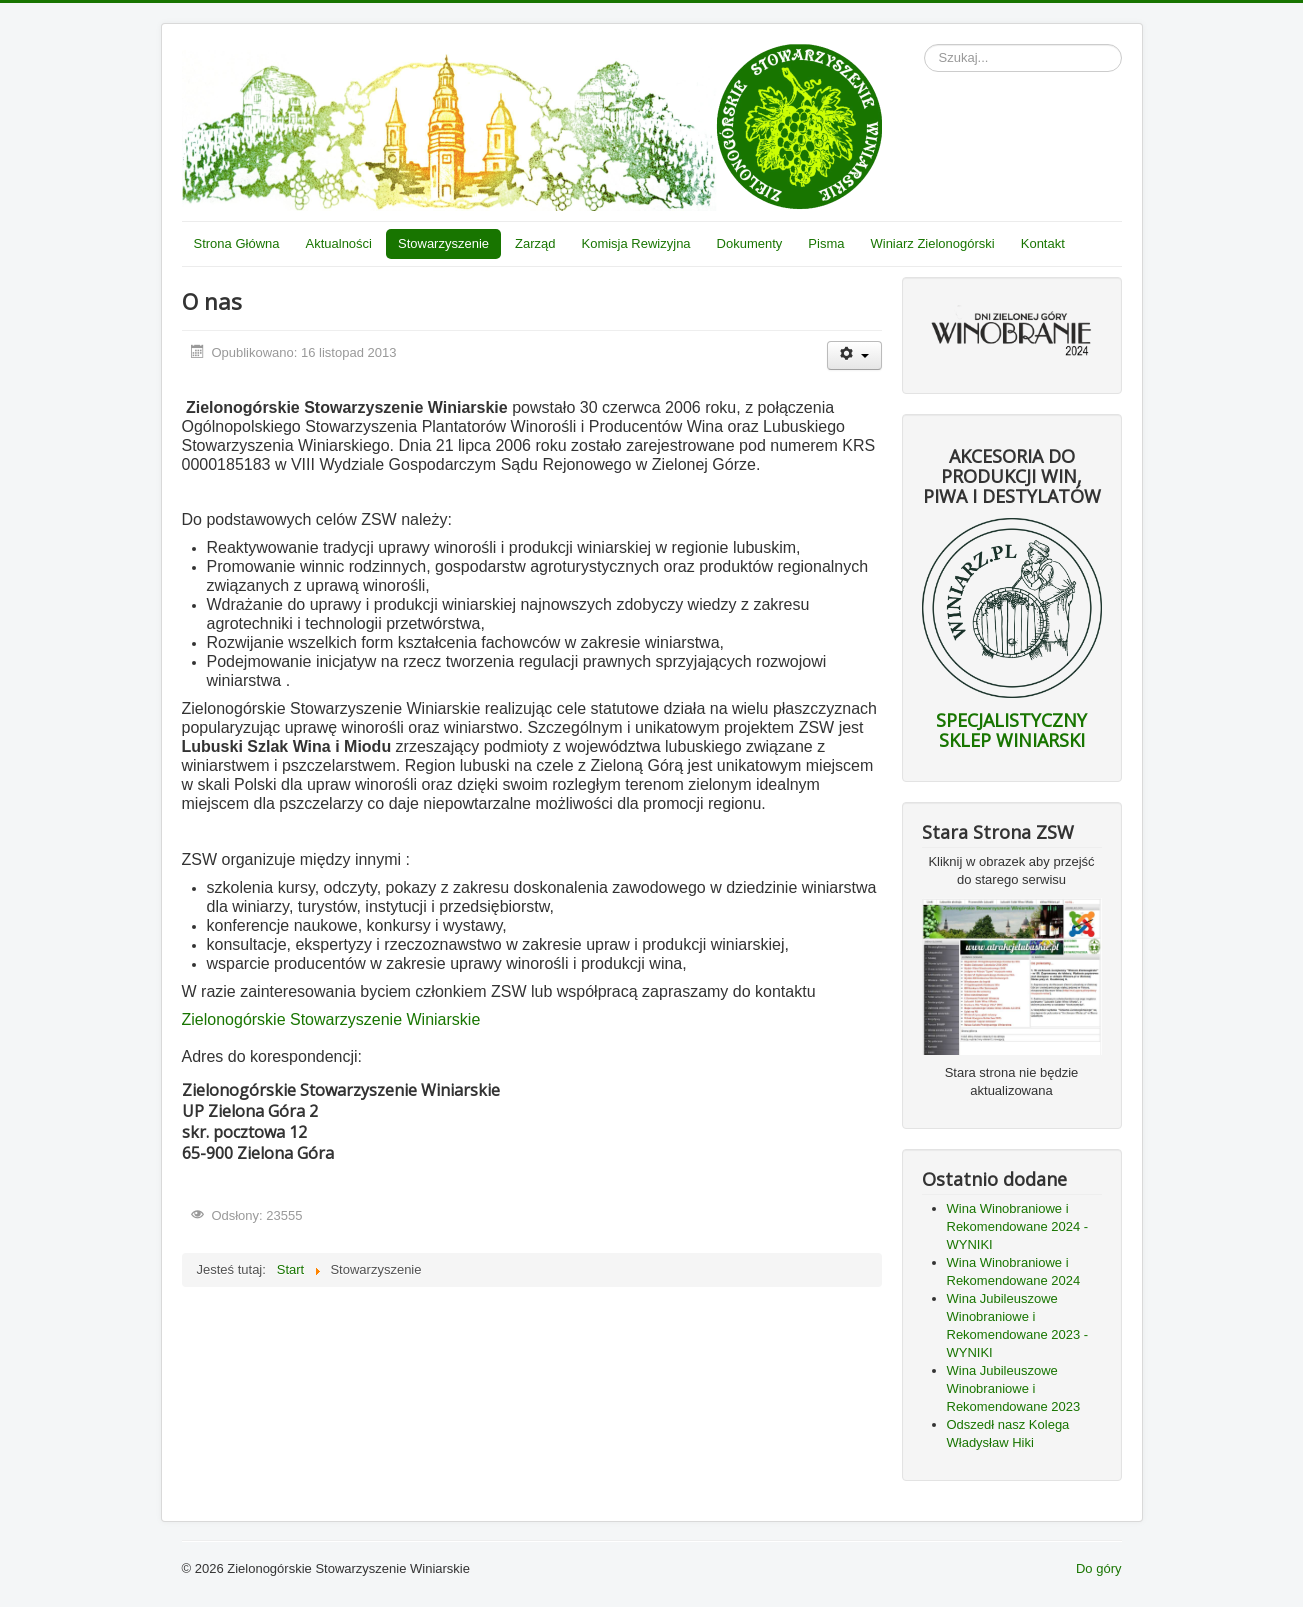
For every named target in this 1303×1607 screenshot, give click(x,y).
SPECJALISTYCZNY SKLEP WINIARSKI (1011, 730)
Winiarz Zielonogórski (932, 243)
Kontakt (1043, 243)
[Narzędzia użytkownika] (854, 355)
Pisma (826, 243)
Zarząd (535, 243)
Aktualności (339, 243)
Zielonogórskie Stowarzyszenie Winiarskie (331, 1019)
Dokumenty (750, 243)
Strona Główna (237, 243)
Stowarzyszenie (443, 243)
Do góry (1099, 1568)
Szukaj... (924, 44)
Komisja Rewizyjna (636, 243)
